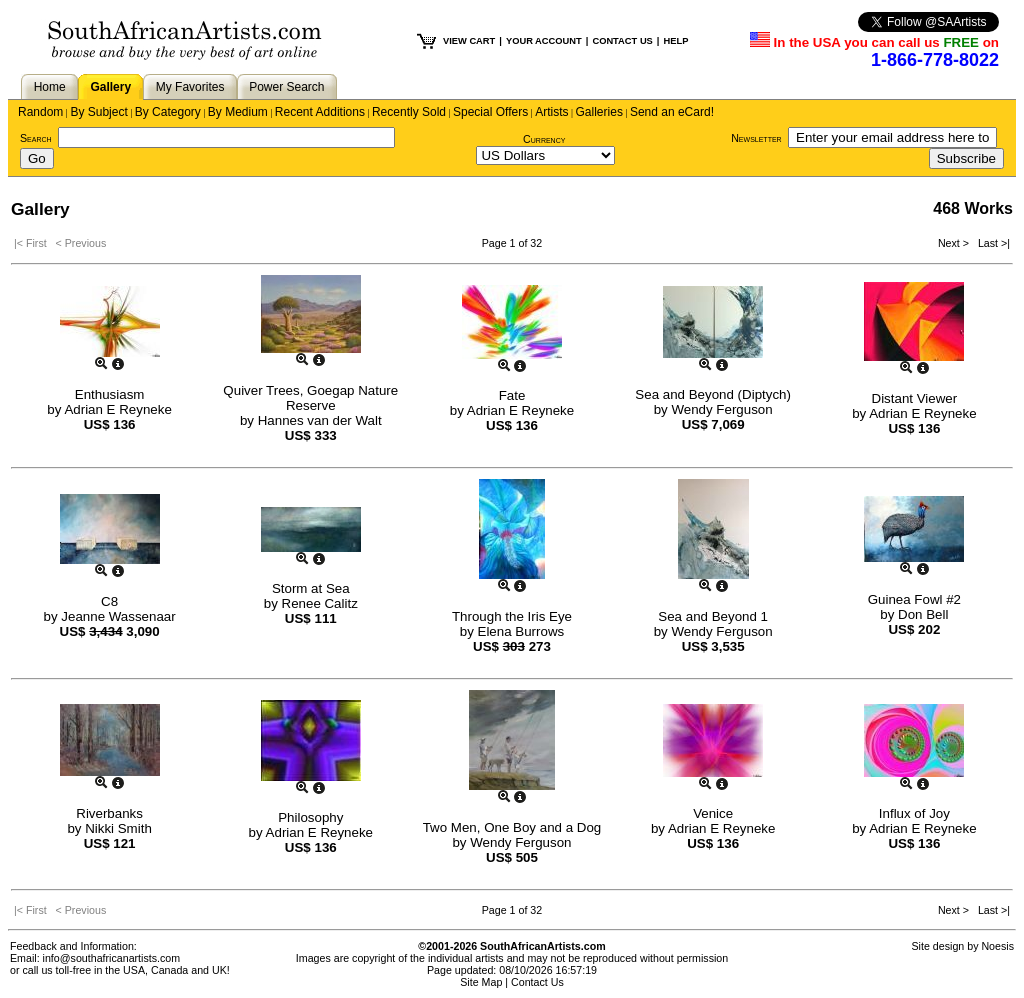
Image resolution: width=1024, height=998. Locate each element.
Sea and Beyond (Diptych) (713, 394)
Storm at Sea (311, 588)
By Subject (98, 112)
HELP (675, 41)
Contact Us (537, 982)
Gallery (110, 87)
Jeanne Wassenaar (118, 616)
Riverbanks (109, 813)
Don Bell (923, 614)
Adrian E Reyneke (117, 409)
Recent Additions (320, 112)
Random (40, 112)
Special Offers (490, 112)
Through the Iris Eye (512, 616)
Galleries (599, 112)
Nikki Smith (118, 828)
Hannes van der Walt (320, 420)
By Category (168, 112)
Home (50, 87)
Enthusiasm (110, 394)
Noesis (997, 946)
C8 (109, 601)
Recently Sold (409, 112)
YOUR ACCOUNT (544, 41)
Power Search (286, 87)
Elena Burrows (521, 631)
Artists (551, 112)
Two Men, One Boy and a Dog (512, 827)
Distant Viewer (915, 398)
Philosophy (310, 817)
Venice (713, 813)
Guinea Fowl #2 (914, 599)
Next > (955, 243)
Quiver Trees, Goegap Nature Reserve (310, 398)
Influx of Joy (914, 813)
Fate (512, 395)
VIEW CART (469, 41)
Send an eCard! (672, 112)
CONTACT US (622, 41)
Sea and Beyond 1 (713, 616)
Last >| (991, 243)
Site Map (481, 982)
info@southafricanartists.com (112, 958)
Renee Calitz (320, 603)
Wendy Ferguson (721, 409)
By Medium (238, 112)
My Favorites (190, 87)
